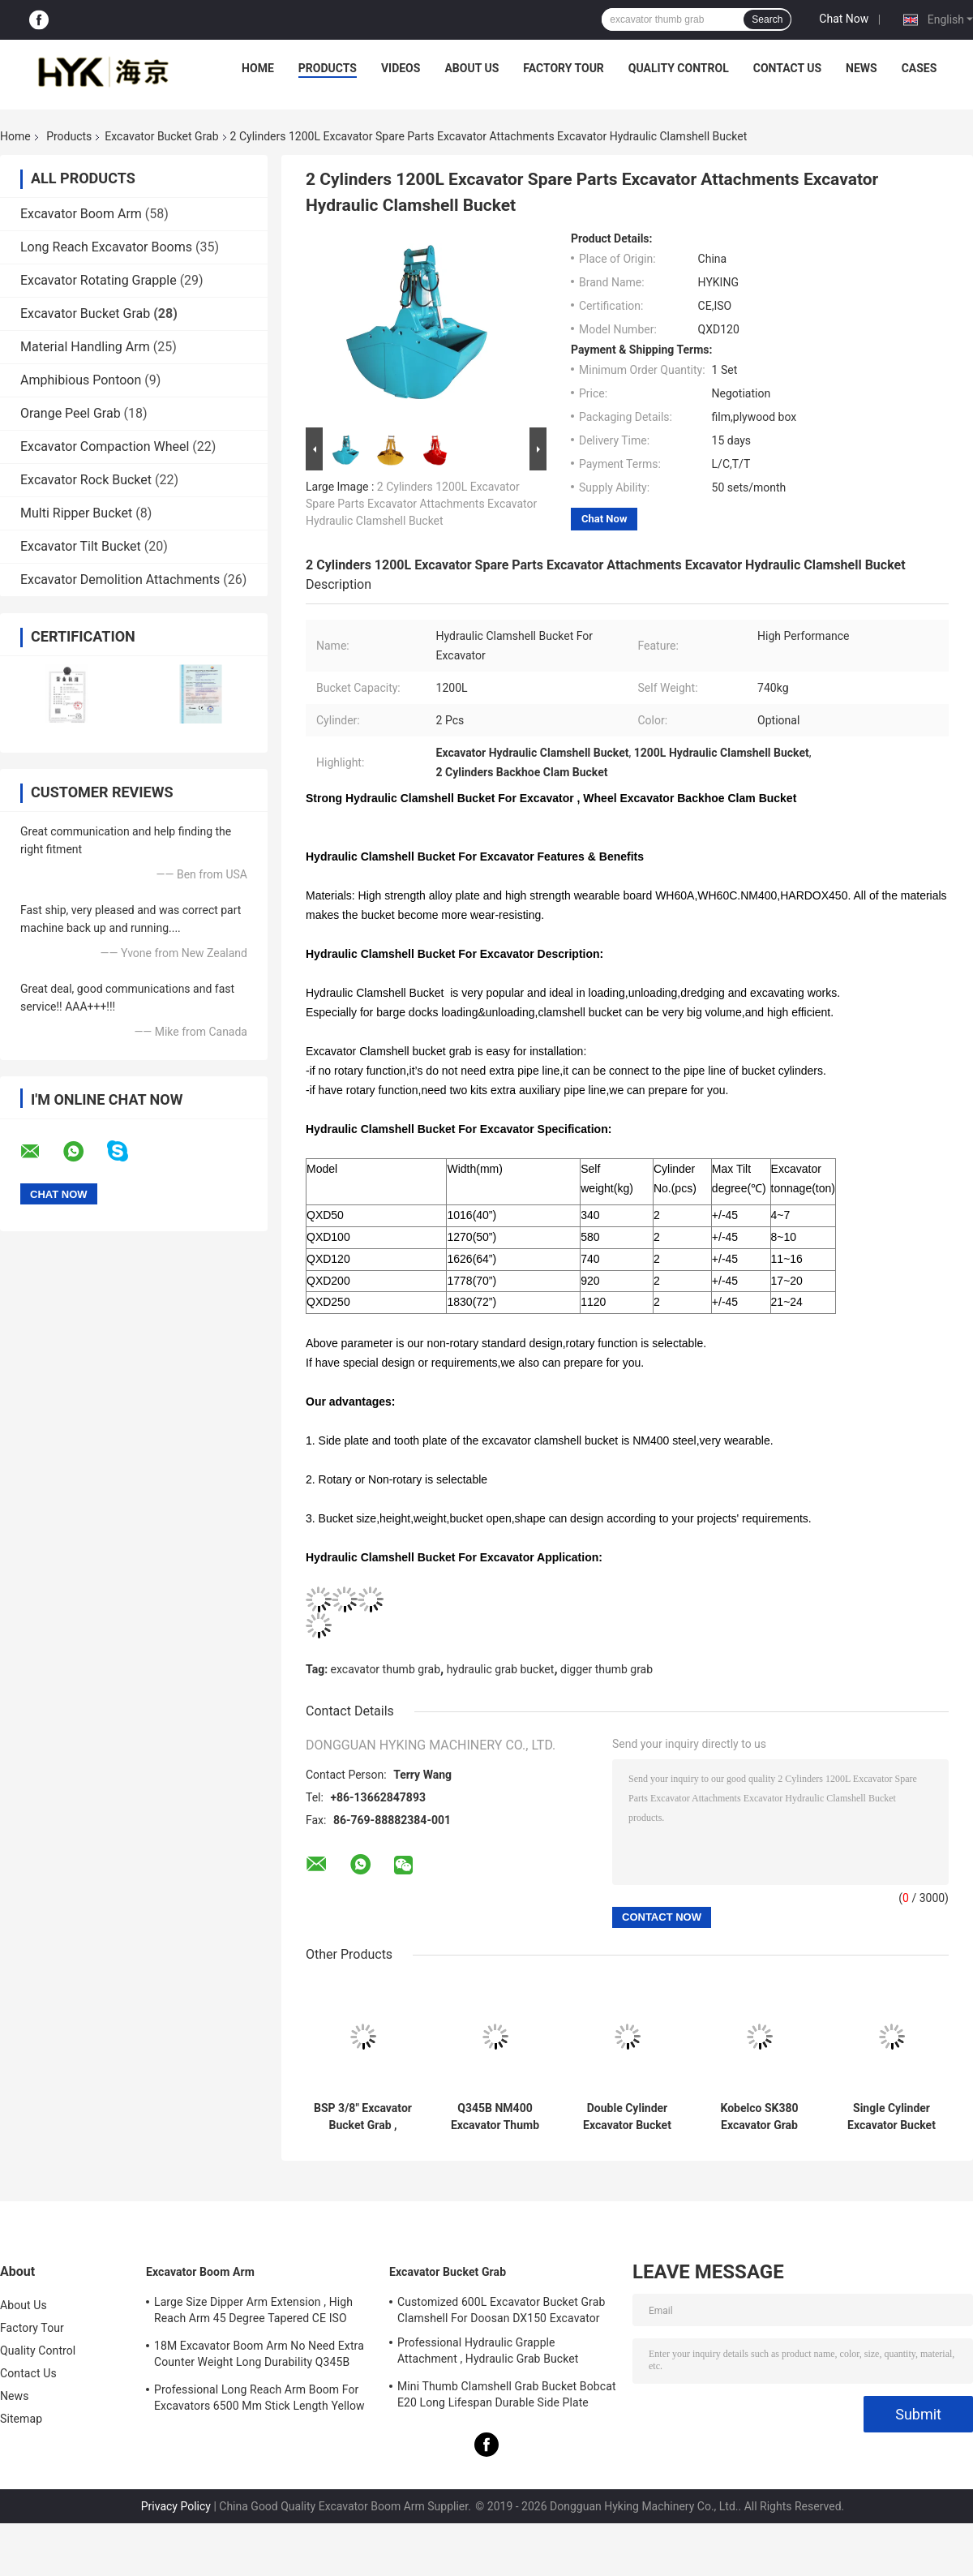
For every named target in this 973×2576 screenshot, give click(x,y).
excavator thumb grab (385, 1669)
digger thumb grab (606, 1669)
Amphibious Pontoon (80, 380)
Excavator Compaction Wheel (104, 446)
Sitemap (21, 2418)
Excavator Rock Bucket (86, 479)
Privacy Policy (176, 2506)
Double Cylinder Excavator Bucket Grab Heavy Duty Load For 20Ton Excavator (627, 2117)
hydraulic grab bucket (501, 1669)
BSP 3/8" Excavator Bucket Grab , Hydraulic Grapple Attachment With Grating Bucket (363, 2117)
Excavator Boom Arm (81, 213)
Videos (401, 68)
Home (258, 68)
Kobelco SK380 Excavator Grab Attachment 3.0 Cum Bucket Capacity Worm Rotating (759, 2117)
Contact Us (787, 68)
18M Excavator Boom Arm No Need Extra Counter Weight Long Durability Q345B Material (259, 2356)
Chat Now (843, 18)
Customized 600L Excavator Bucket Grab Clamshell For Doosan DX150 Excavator (501, 2310)
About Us (471, 68)
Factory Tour (563, 68)
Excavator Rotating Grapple (98, 280)
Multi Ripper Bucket (76, 513)
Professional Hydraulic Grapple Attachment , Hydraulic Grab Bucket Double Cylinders (487, 2353)
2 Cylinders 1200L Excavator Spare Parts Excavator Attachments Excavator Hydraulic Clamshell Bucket (421, 503)
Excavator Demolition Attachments (120, 579)
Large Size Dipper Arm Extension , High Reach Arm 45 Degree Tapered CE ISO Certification (253, 2312)
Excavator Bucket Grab (161, 136)
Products (327, 68)
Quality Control (678, 68)
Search (767, 19)
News (861, 68)
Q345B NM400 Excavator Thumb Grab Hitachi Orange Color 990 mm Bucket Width (495, 2117)
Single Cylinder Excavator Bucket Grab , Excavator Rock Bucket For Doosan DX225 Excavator (891, 2117)
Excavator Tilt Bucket (80, 546)
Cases (919, 68)
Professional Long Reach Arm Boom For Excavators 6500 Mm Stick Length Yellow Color (259, 2400)
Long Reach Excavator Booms (106, 247)
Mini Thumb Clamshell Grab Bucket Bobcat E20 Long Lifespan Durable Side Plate (506, 2394)
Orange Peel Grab (70, 413)
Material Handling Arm (85, 346)
